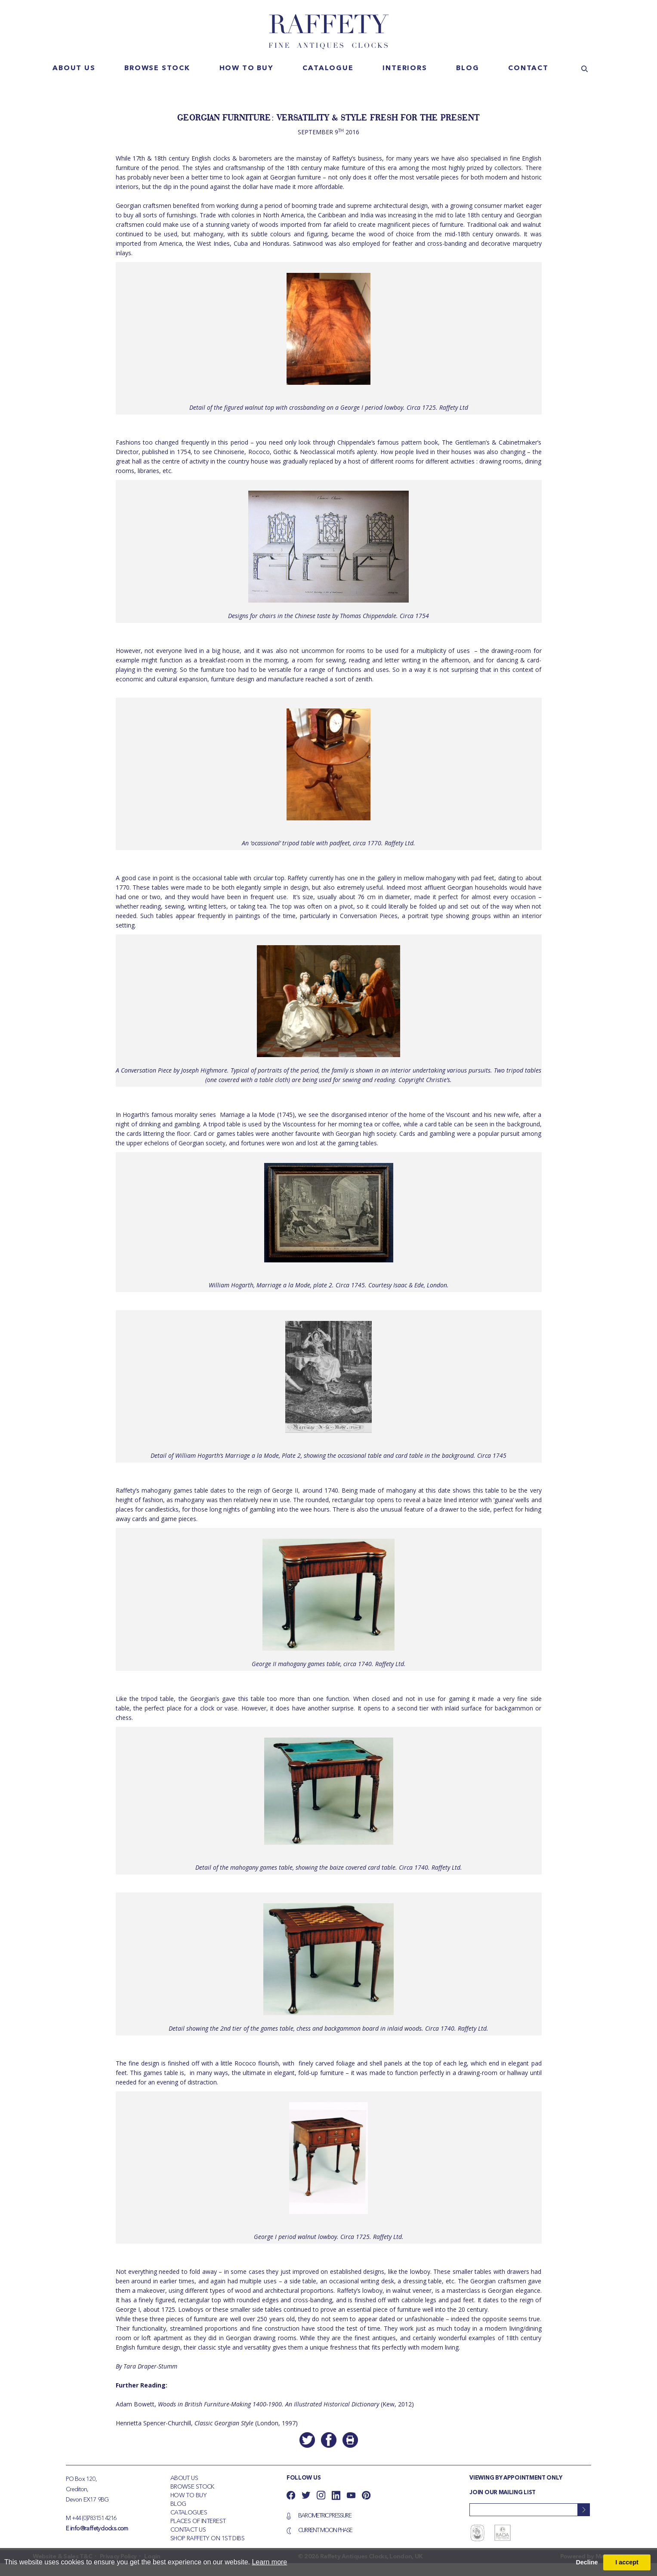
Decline (587, 2562)
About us (73, 68)
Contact (528, 68)
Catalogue (327, 68)
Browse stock (157, 68)
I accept (626, 2562)
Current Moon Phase (325, 2530)
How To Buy (188, 2496)
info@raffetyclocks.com (99, 2529)
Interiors (404, 68)
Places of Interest (198, 2521)
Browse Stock (192, 2487)
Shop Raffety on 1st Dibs (207, 2539)
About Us (184, 2478)
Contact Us (188, 2530)
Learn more (269, 2562)
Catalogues (188, 2513)
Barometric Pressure (324, 2516)
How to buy (246, 68)
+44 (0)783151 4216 (94, 2518)
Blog (467, 68)
